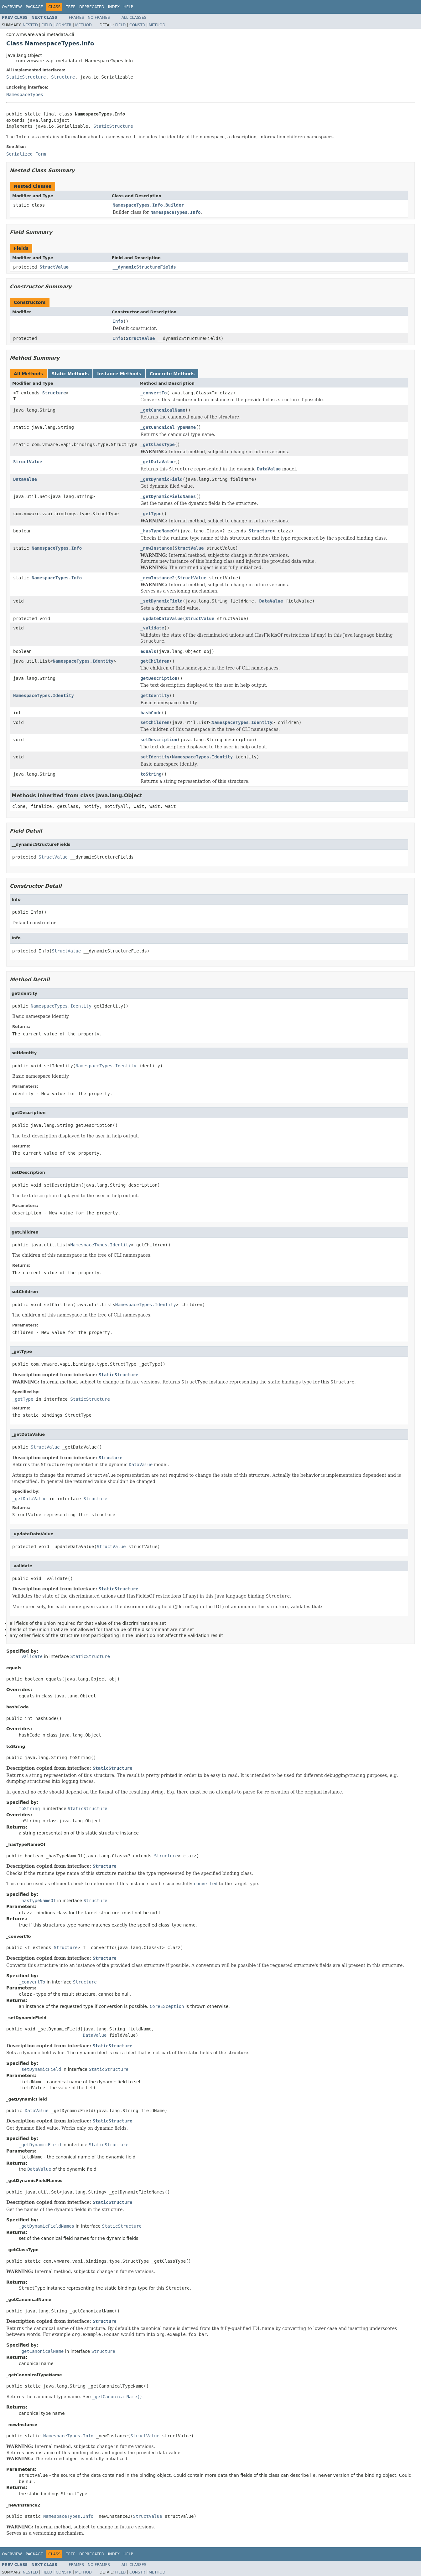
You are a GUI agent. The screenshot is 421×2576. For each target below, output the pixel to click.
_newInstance (156, 548)
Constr (63, 25)
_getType (150, 513)
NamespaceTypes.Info (57, 548)
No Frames (99, 17)
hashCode (150, 712)
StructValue (54, 266)
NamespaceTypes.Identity (83, 661)
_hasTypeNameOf (158, 530)
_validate (152, 627)
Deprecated (91, 7)
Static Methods (70, 373)
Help (128, 7)
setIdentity (154, 756)
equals (148, 651)
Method (83, 25)
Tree (70, 7)
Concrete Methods (172, 373)
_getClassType (157, 444)
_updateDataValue (161, 618)
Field (46, 25)
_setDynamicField (161, 600)
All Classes (134, 17)
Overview (12, 7)
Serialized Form (26, 154)
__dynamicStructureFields (144, 266)
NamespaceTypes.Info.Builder (148, 205)
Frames (76, 17)
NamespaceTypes (24, 94)
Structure (63, 77)
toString (150, 774)
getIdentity (154, 695)
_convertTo (153, 392)
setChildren (154, 722)
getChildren (154, 661)
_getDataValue (157, 461)
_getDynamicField (161, 479)
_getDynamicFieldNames (168, 496)
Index (114, 7)
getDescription (158, 678)
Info (118, 321)
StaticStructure (26, 77)
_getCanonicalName (162, 410)
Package (34, 7)
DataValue (25, 479)
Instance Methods (119, 373)
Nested (30, 25)
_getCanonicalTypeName (168, 427)
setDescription (158, 739)
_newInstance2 (157, 577)
